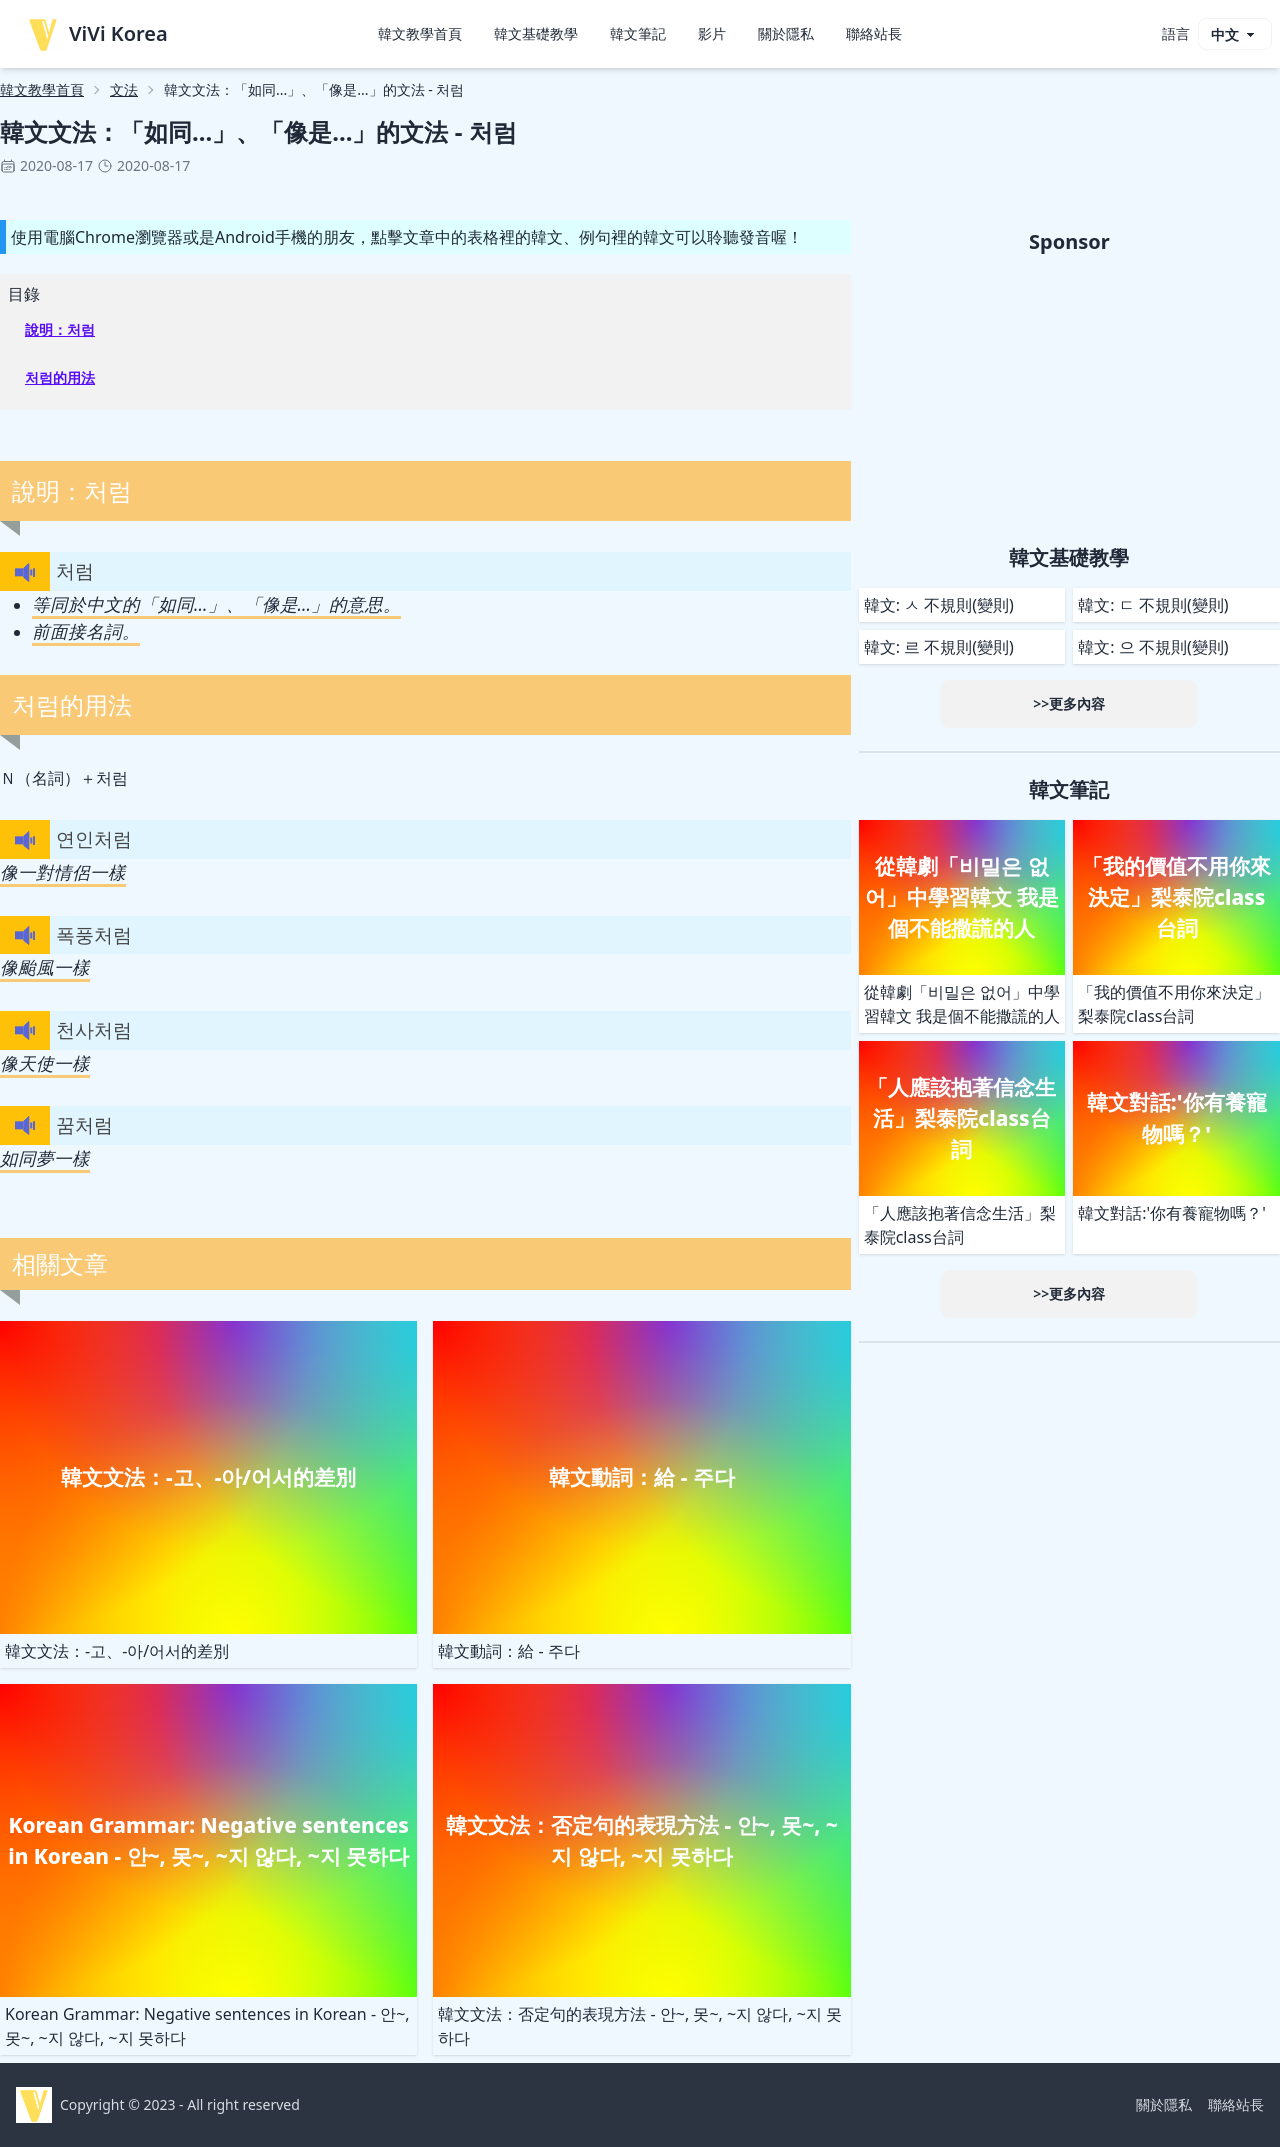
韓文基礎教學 (536, 33)
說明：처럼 (60, 329)
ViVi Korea (96, 34)
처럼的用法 (60, 377)
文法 (124, 89)
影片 (712, 33)
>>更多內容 (1069, 703)
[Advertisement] (1069, 396)
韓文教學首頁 (420, 33)
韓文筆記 (638, 33)
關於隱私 (786, 33)
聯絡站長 (874, 33)
